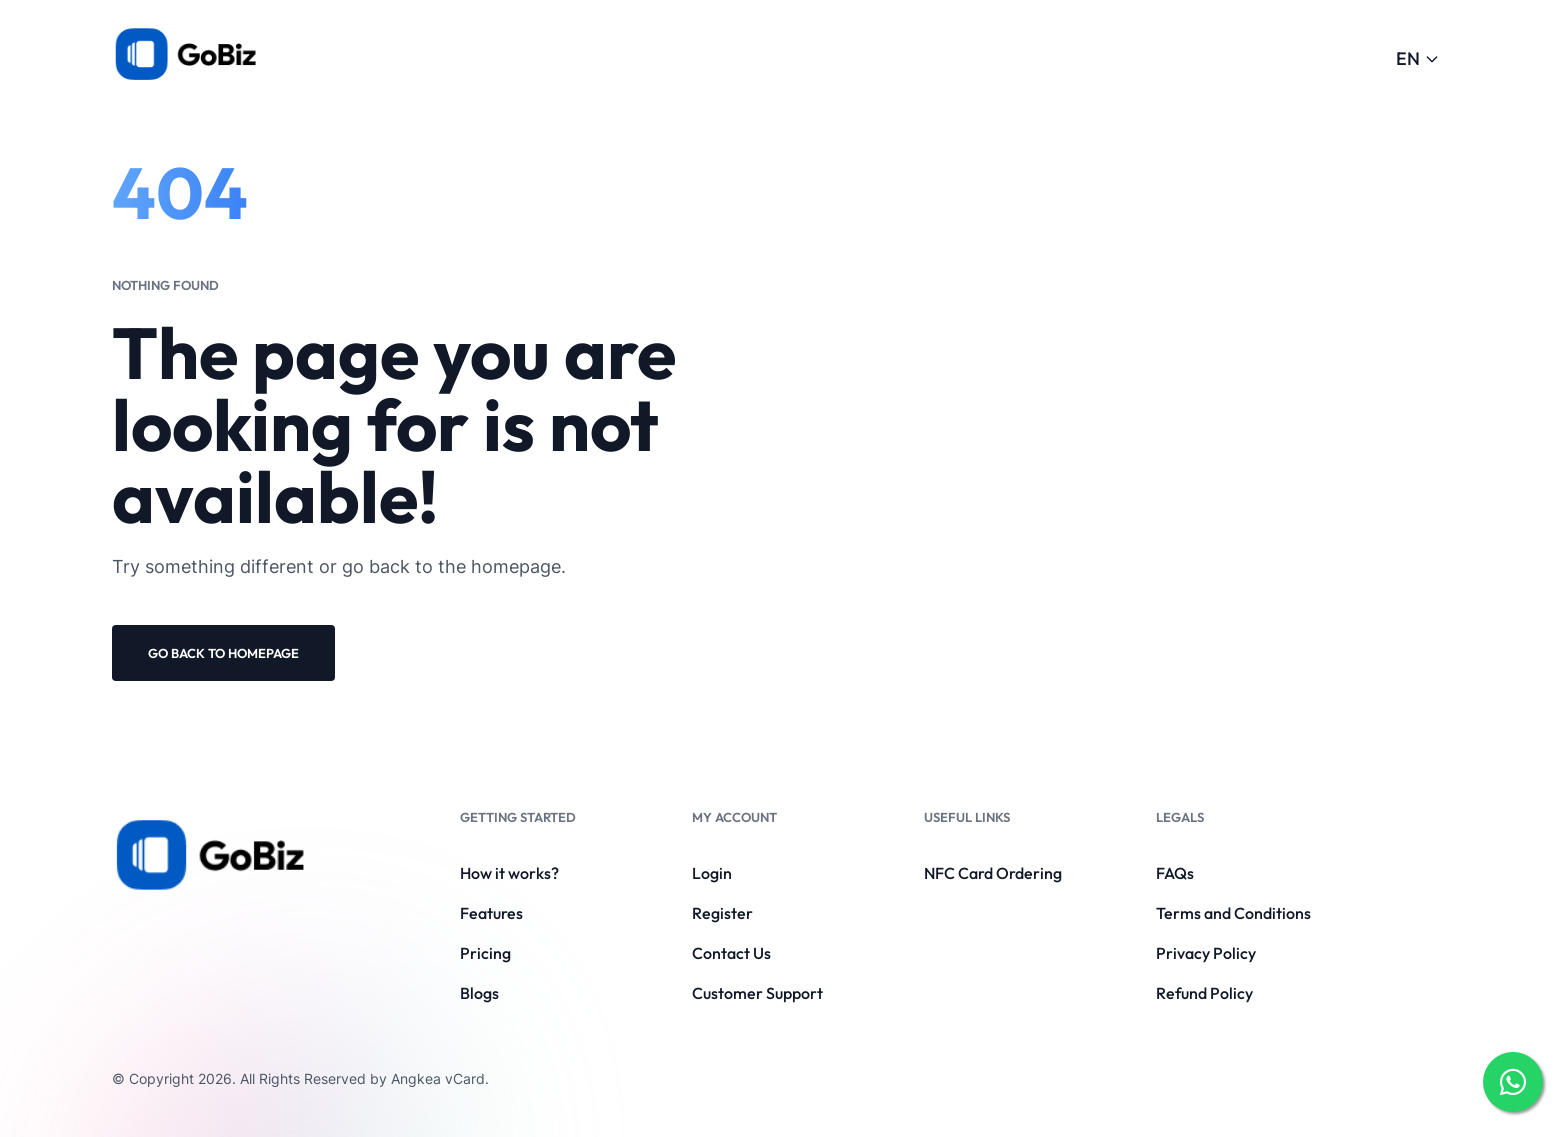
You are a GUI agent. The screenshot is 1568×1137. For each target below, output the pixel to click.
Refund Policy (1204, 993)
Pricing (485, 953)
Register (722, 913)
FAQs (1175, 873)
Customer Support (757, 993)
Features (491, 913)
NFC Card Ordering (993, 873)
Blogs (479, 993)
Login (712, 873)
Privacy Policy (1206, 953)
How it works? (509, 873)
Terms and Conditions (1233, 913)
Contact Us (731, 953)
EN (1418, 58)
